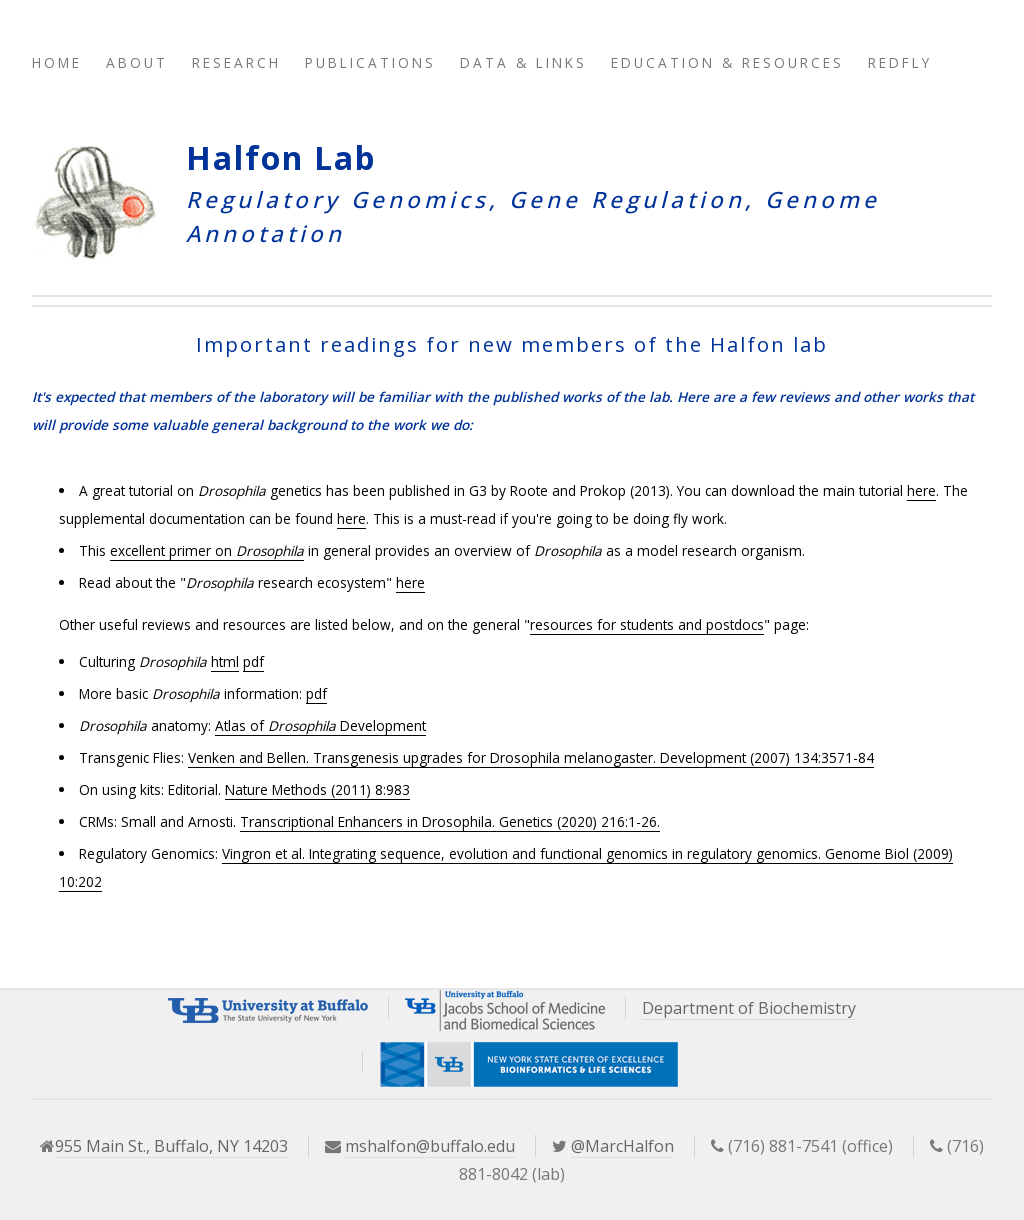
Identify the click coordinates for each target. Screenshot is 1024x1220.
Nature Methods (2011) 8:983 (317, 789)
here (921, 490)
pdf (253, 661)
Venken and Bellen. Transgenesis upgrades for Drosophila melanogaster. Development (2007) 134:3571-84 (531, 757)
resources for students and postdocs (647, 624)
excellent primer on (207, 550)
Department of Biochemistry (749, 1008)
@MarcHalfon (622, 1146)
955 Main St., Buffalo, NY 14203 (171, 1146)
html (225, 661)
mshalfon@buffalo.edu (430, 1146)
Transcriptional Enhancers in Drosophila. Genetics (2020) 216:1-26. (450, 821)
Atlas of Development (320, 725)
